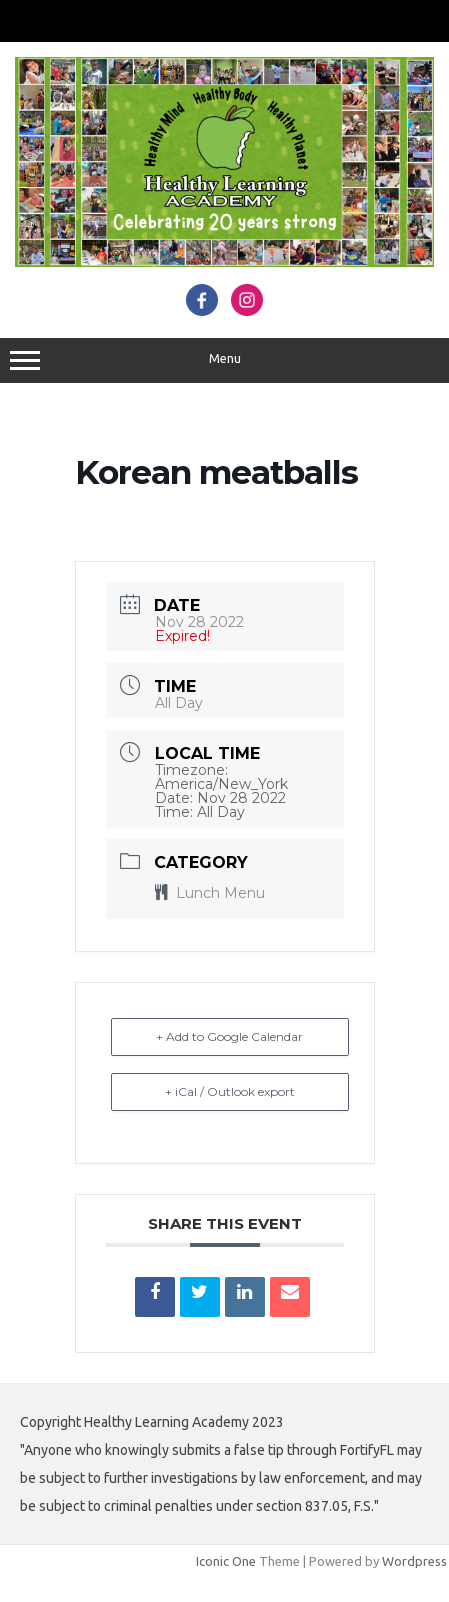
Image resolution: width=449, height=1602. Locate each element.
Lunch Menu (210, 893)
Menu (224, 361)
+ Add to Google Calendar (229, 1036)
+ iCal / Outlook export (230, 1091)
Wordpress (414, 1561)
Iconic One (226, 1561)
